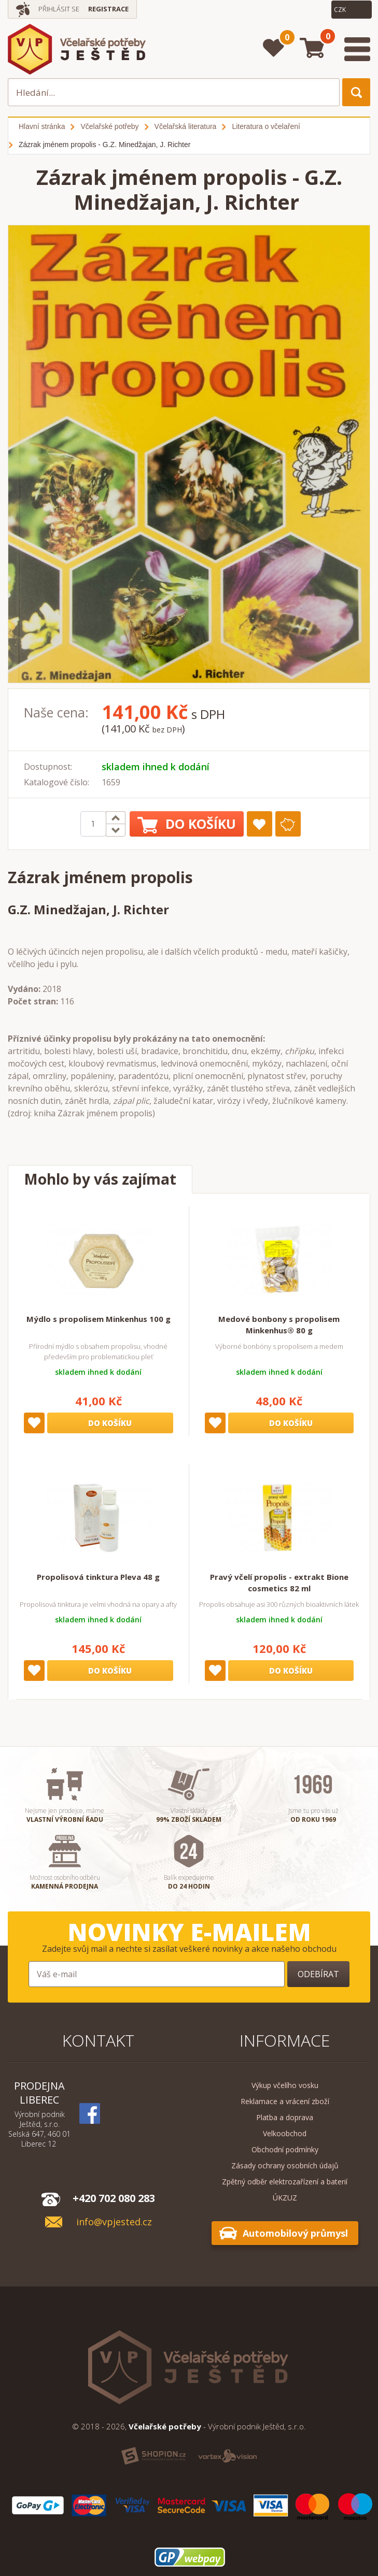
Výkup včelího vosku (284, 2085)
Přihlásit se (58, 8)
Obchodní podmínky (284, 2149)
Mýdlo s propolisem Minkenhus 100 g (98, 1319)
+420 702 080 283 (114, 2198)
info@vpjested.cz (114, 2222)
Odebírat (318, 1974)
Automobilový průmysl (295, 2233)
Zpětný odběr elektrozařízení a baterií (284, 2181)
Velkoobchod (284, 2133)
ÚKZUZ (285, 2198)
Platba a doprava (284, 2117)
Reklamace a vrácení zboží (285, 2101)
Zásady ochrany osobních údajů (285, 2165)
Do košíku (186, 824)
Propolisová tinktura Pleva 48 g (98, 1577)
